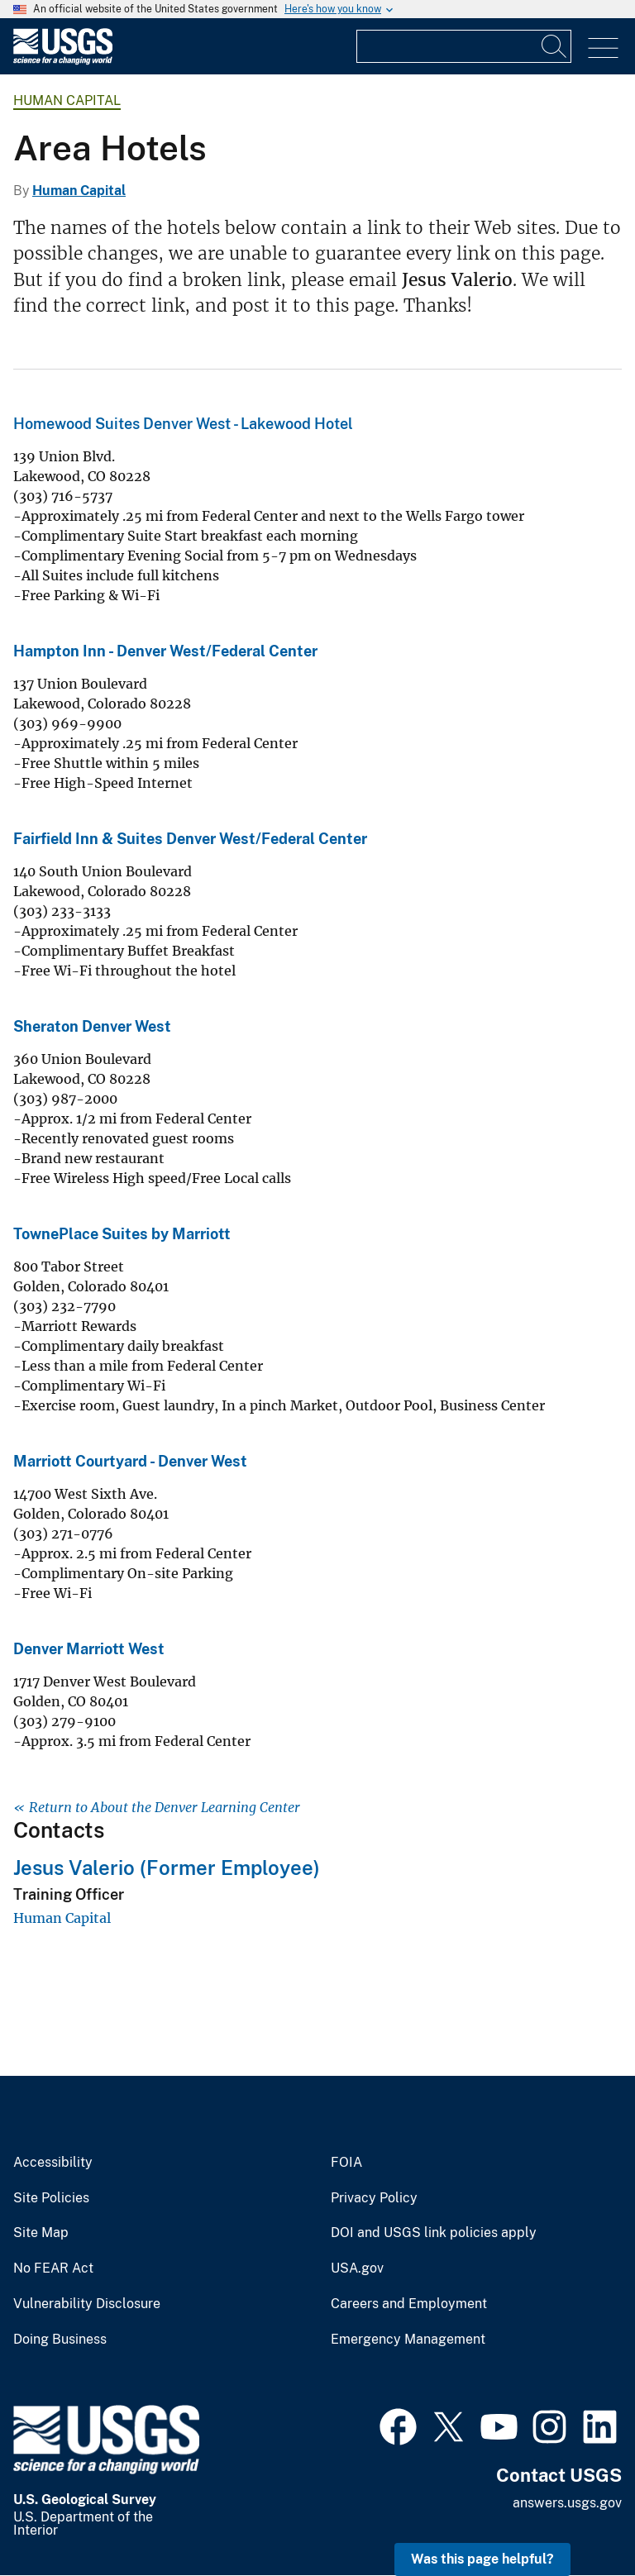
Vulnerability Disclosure (86, 2304)
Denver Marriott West (89, 1649)
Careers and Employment (409, 2304)
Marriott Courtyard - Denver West (130, 1461)
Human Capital (67, 100)
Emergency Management (408, 2339)
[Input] (463, 46)
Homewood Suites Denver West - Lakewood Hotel (183, 423)
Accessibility (53, 2162)
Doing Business (60, 2339)
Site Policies (51, 2198)
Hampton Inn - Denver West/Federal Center (165, 651)
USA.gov (357, 2268)
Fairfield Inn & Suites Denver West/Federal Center (190, 838)
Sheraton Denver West (92, 1026)
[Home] (62, 61)
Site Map (41, 2232)
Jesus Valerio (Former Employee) (166, 1867)
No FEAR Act (53, 2268)
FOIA (346, 2162)
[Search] (554, 46)
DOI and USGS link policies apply (434, 2232)
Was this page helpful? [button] (482, 2559)
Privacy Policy (374, 2198)
